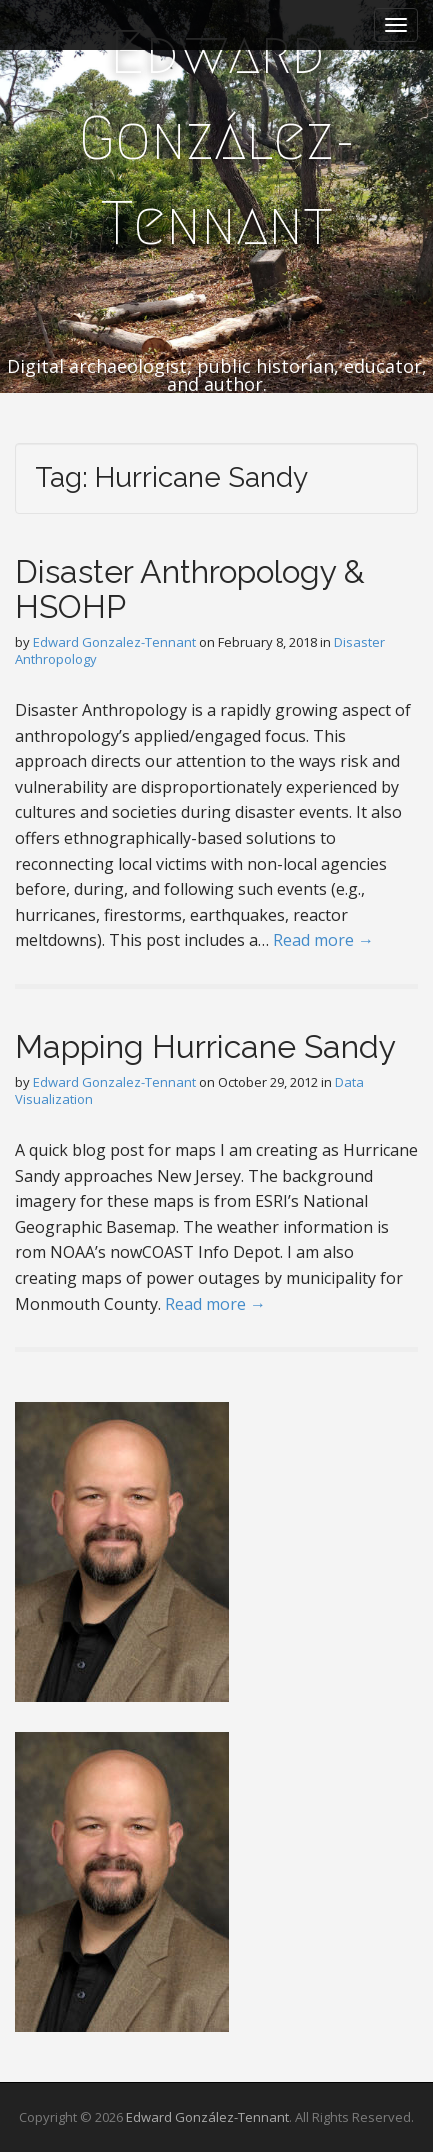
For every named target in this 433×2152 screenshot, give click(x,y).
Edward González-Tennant (217, 138)
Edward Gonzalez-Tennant (114, 642)
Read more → (323, 940)
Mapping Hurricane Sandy (205, 1046)
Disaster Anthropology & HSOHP (190, 589)
